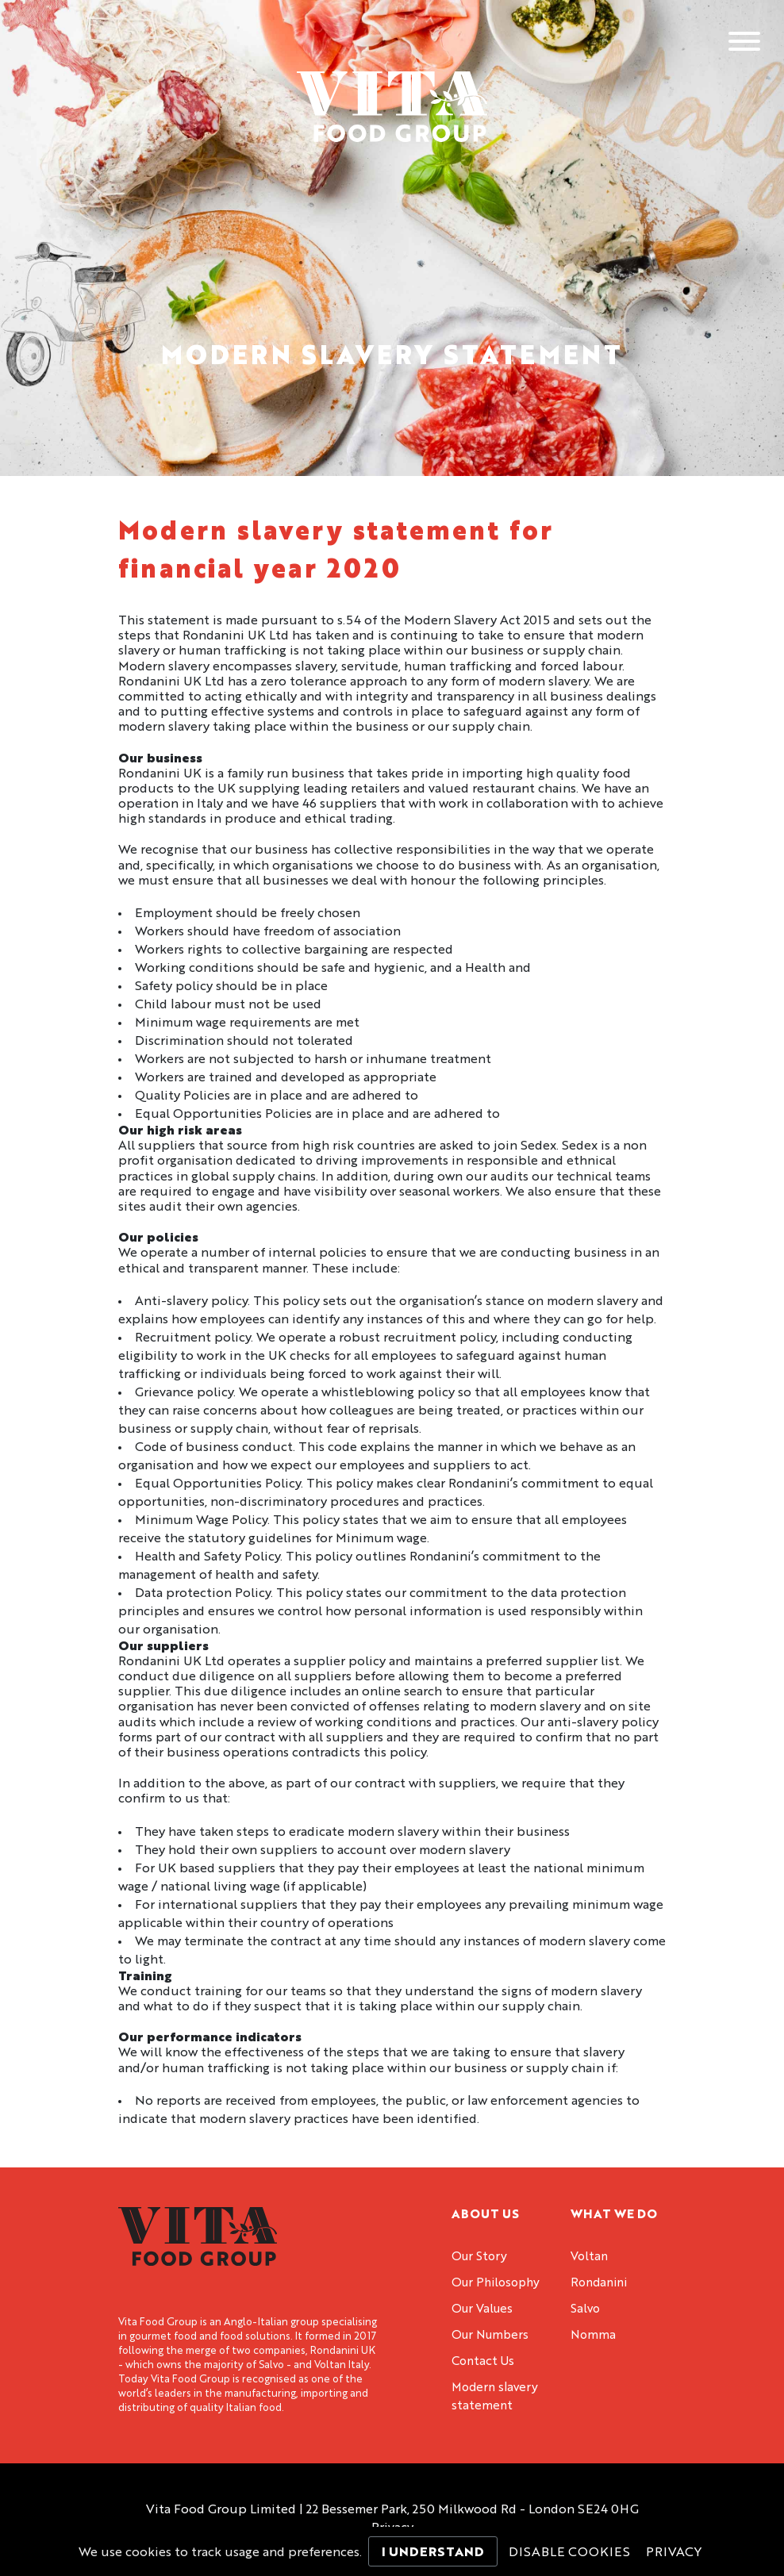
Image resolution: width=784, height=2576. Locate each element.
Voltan (589, 2257)
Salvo (585, 2310)
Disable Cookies (569, 2553)
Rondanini (599, 2284)
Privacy (673, 2553)
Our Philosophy (496, 2284)
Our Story (479, 2257)
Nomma (593, 2336)
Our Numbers (490, 2336)
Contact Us (483, 2362)
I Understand (433, 2553)
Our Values (482, 2310)
